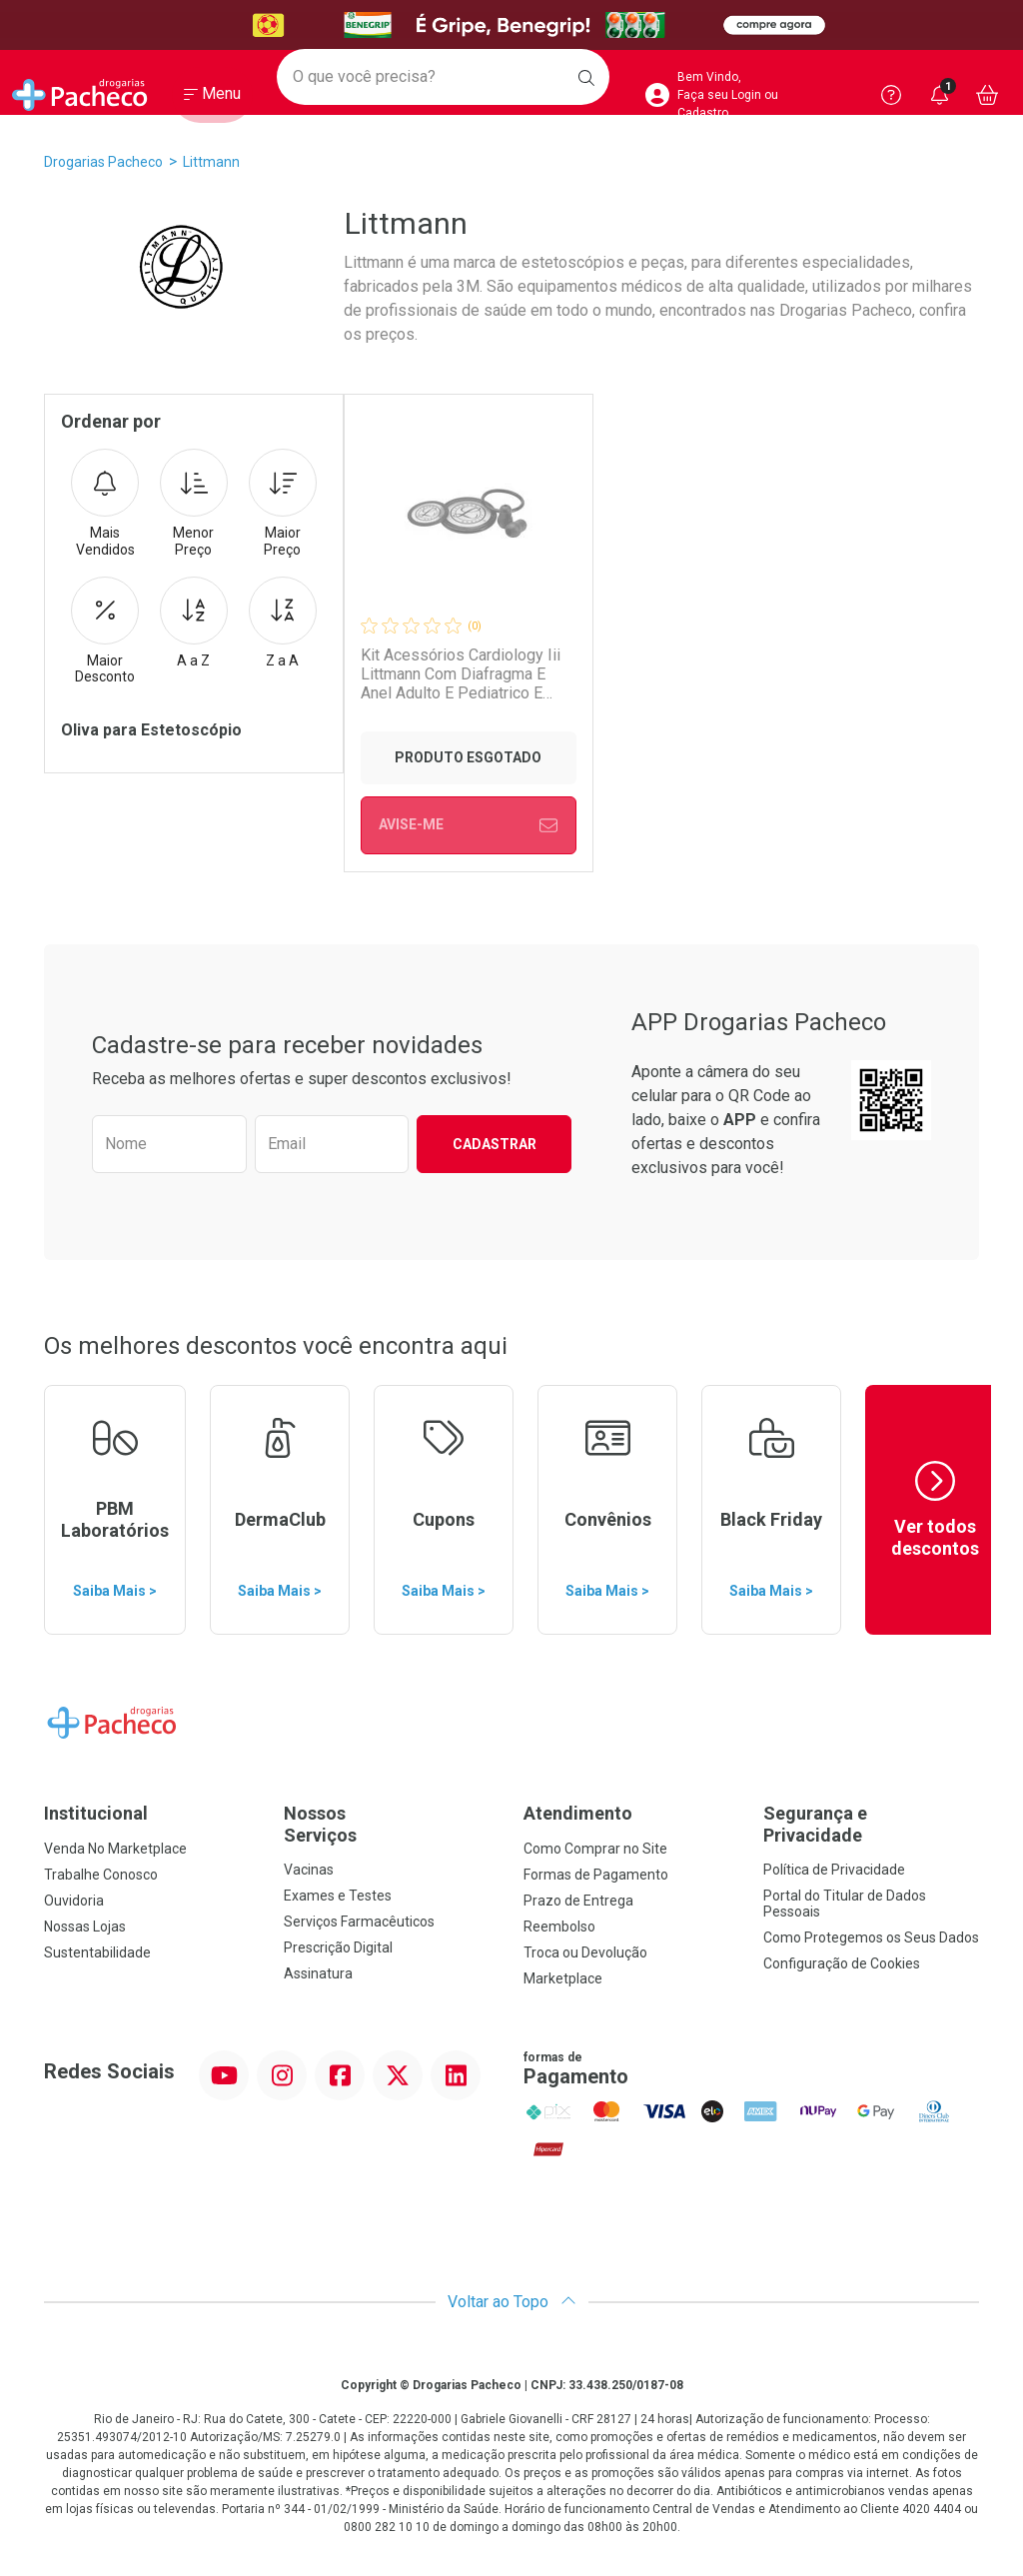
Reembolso (559, 1926)
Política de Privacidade (834, 1870)
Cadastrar (494, 1144)
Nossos (392, 1824)
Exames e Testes (338, 1896)
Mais (105, 504)
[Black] (511, 25)
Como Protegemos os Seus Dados (871, 1937)
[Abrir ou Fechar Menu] (212, 99)
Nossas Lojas (85, 1926)
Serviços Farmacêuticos (359, 1922)
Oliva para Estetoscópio (151, 729)
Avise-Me (468, 825)
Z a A (283, 622)
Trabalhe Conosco (101, 1875)
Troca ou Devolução (585, 1952)
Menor (194, 504)
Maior (283, 504)
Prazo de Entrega (578, 1901)
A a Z (194, 622)
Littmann (211, 162)
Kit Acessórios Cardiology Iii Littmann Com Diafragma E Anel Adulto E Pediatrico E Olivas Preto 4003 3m (459, 674)
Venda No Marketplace (115, 1849)
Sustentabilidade (97, 1952)
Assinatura (318, 1973)
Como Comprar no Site (595, 1849)
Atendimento (577, 1813)
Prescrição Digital (338, 1947)
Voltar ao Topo (512, 2301)
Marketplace (562, 1978)
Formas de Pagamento (595, 1875)
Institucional (96, 1813)
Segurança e (871, 1824)
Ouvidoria (74, 1901)
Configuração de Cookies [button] (841, 1963)
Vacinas (309, 1870)
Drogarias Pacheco (103, 162)
